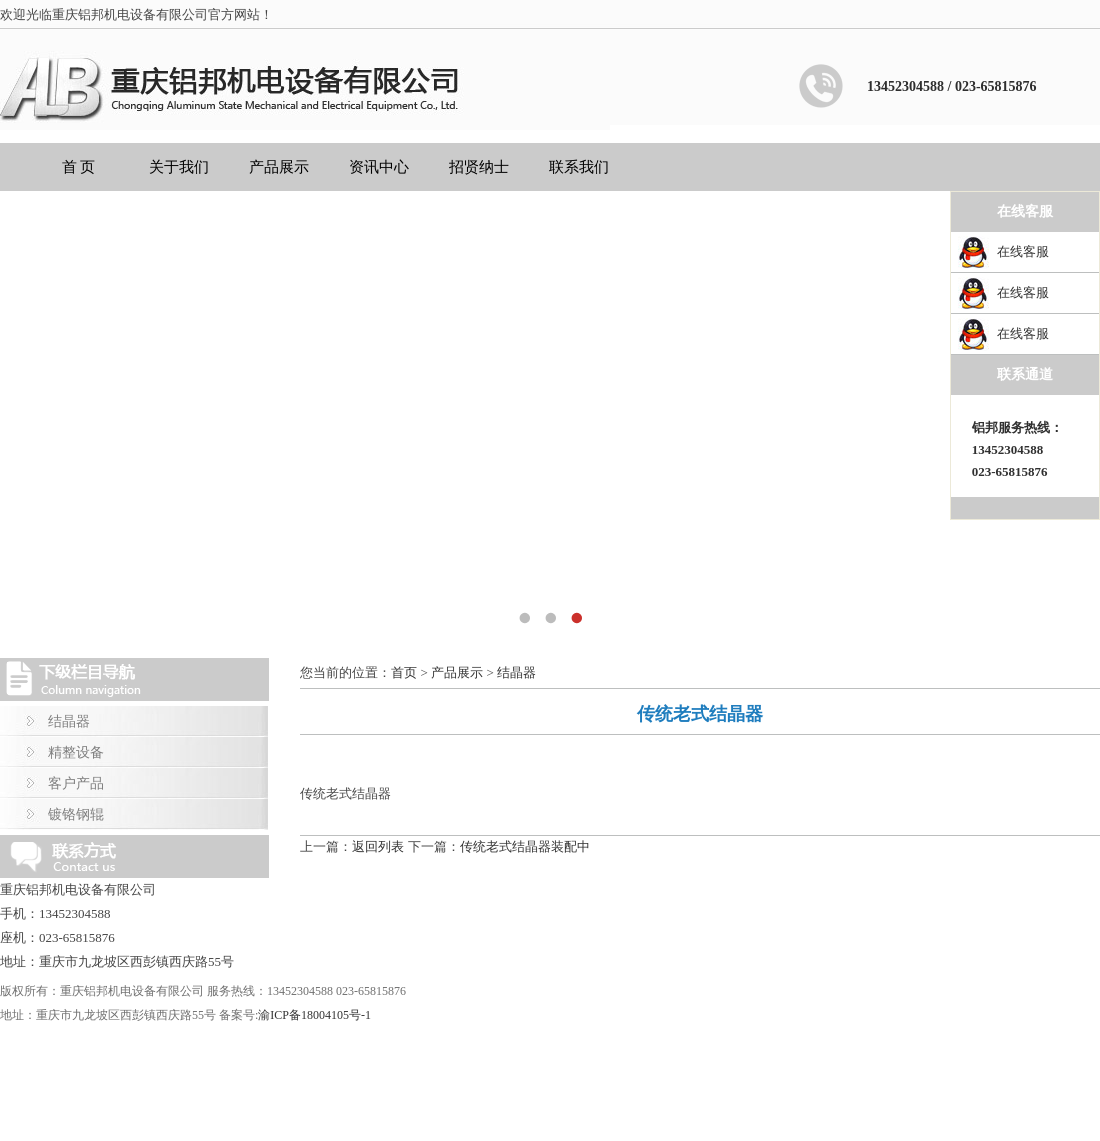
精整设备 (76, 752)
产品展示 (279, 167)
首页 (404, 672)
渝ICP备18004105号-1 (314, 1015)
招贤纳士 (479, 167)
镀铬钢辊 (76, 814)
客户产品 (76, 783)
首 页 (79, 167)
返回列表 (378, 846)
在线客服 (1023, 251)
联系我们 (579, 167)
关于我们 (179, 167)
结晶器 (69, 721)
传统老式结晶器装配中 (525, 846)
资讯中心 (379, 167)
